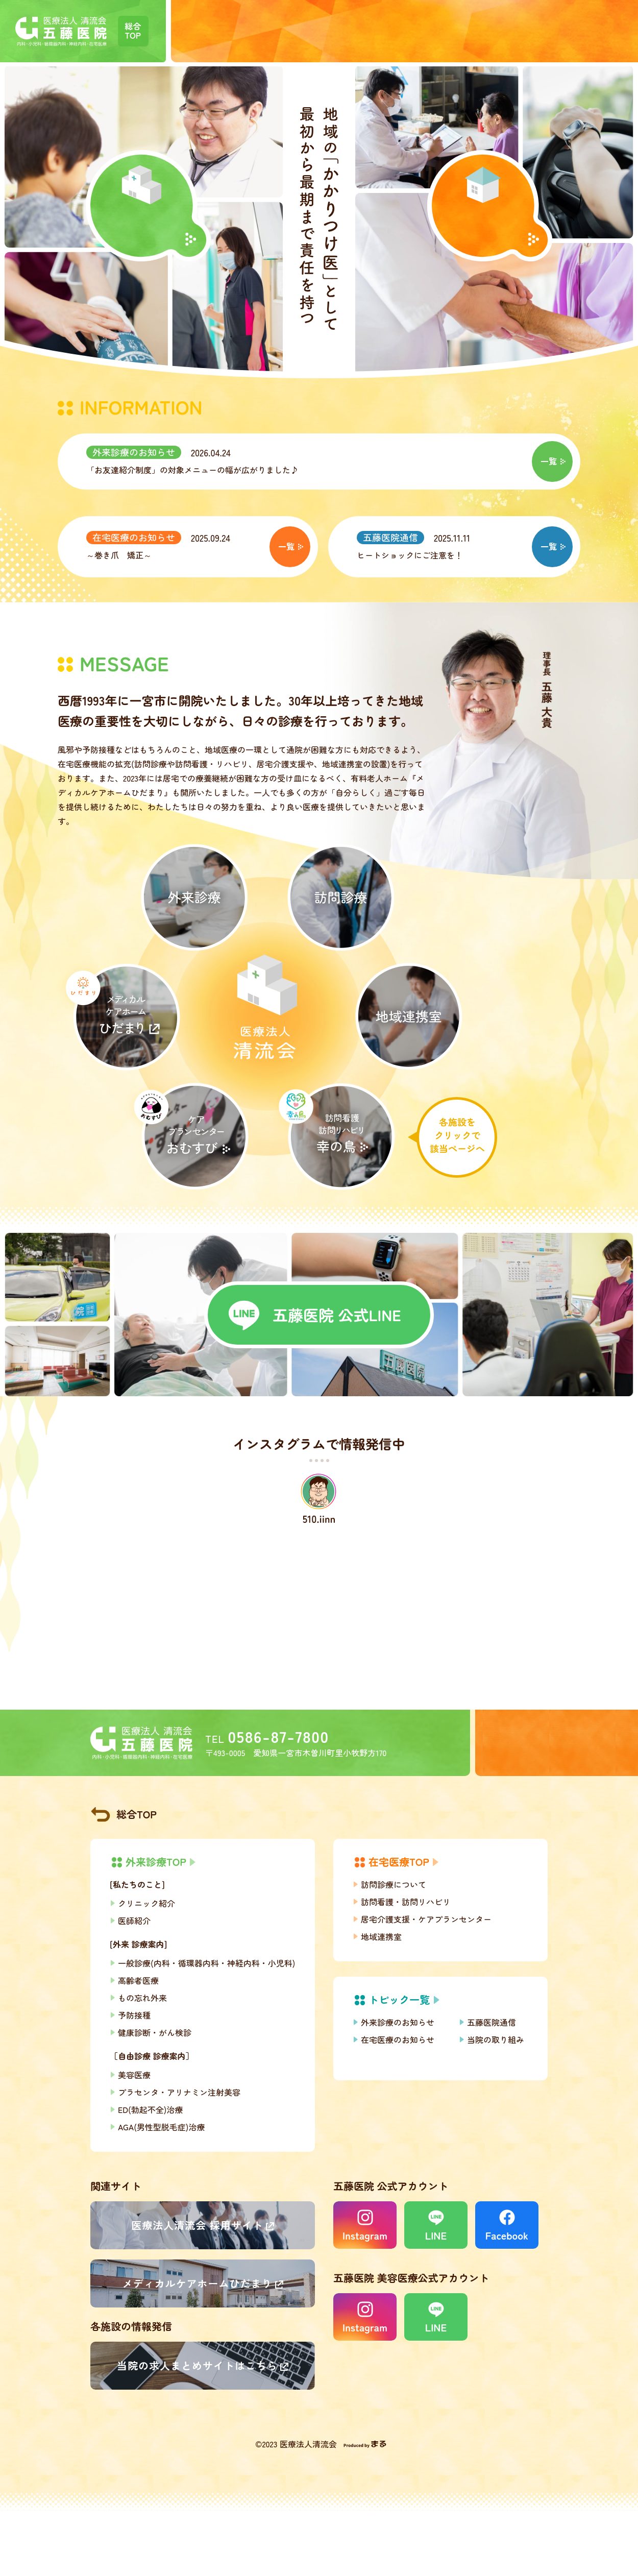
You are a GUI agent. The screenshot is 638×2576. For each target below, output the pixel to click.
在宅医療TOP (399, 1861)
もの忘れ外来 (142, 1997)
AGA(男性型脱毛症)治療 (161, 2127)
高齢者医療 (138, 1980)
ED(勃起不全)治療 (150, 2109)
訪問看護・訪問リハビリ (406, 1901)
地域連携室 (381, 1936)
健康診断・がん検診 (154, 2032)
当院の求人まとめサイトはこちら (197, 2365)
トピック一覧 (399, 1999)
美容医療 (134, 2075)
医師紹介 (134, 1920)
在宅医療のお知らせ (133, 537)
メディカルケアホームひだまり (197, 2283)
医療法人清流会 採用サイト (197, 2225)
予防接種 (134, 2015)
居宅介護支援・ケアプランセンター (426, 1919)
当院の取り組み (495, 2039)
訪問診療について (393, 1884)
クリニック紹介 (146, 1903)
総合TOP (136, 1814)
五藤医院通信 (390, 537)
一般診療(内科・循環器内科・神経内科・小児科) (206, 1963)
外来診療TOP (156, 1861)
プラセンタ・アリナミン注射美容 (179, 2092)
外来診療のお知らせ (133, 452)
